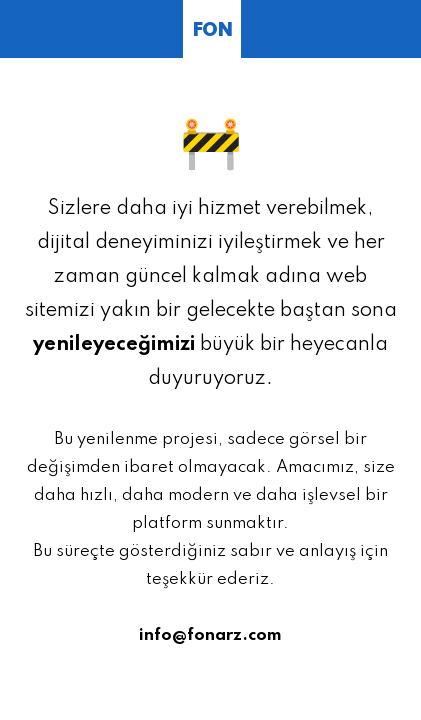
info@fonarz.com (210, 635)
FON (212, 30)
